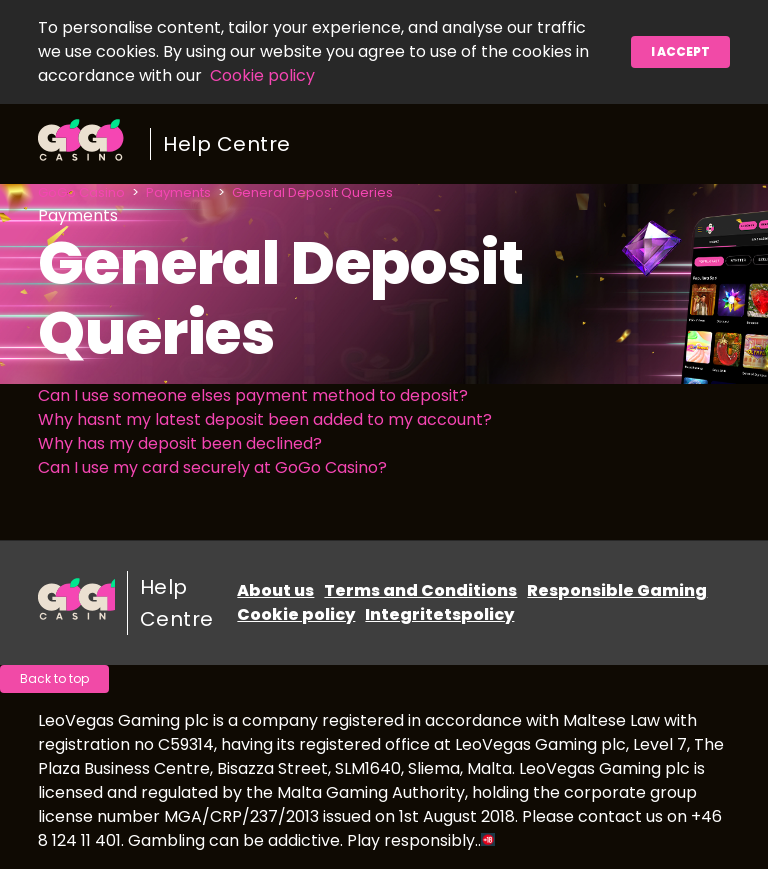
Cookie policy (262, 75)
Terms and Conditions (420, 590)
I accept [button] (680, 51)
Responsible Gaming (617, 590)
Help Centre (227, 144)
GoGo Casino (81, 192)
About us (275, 590)
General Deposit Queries (312, 192)
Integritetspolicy (439, 614)
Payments (178, 192)
